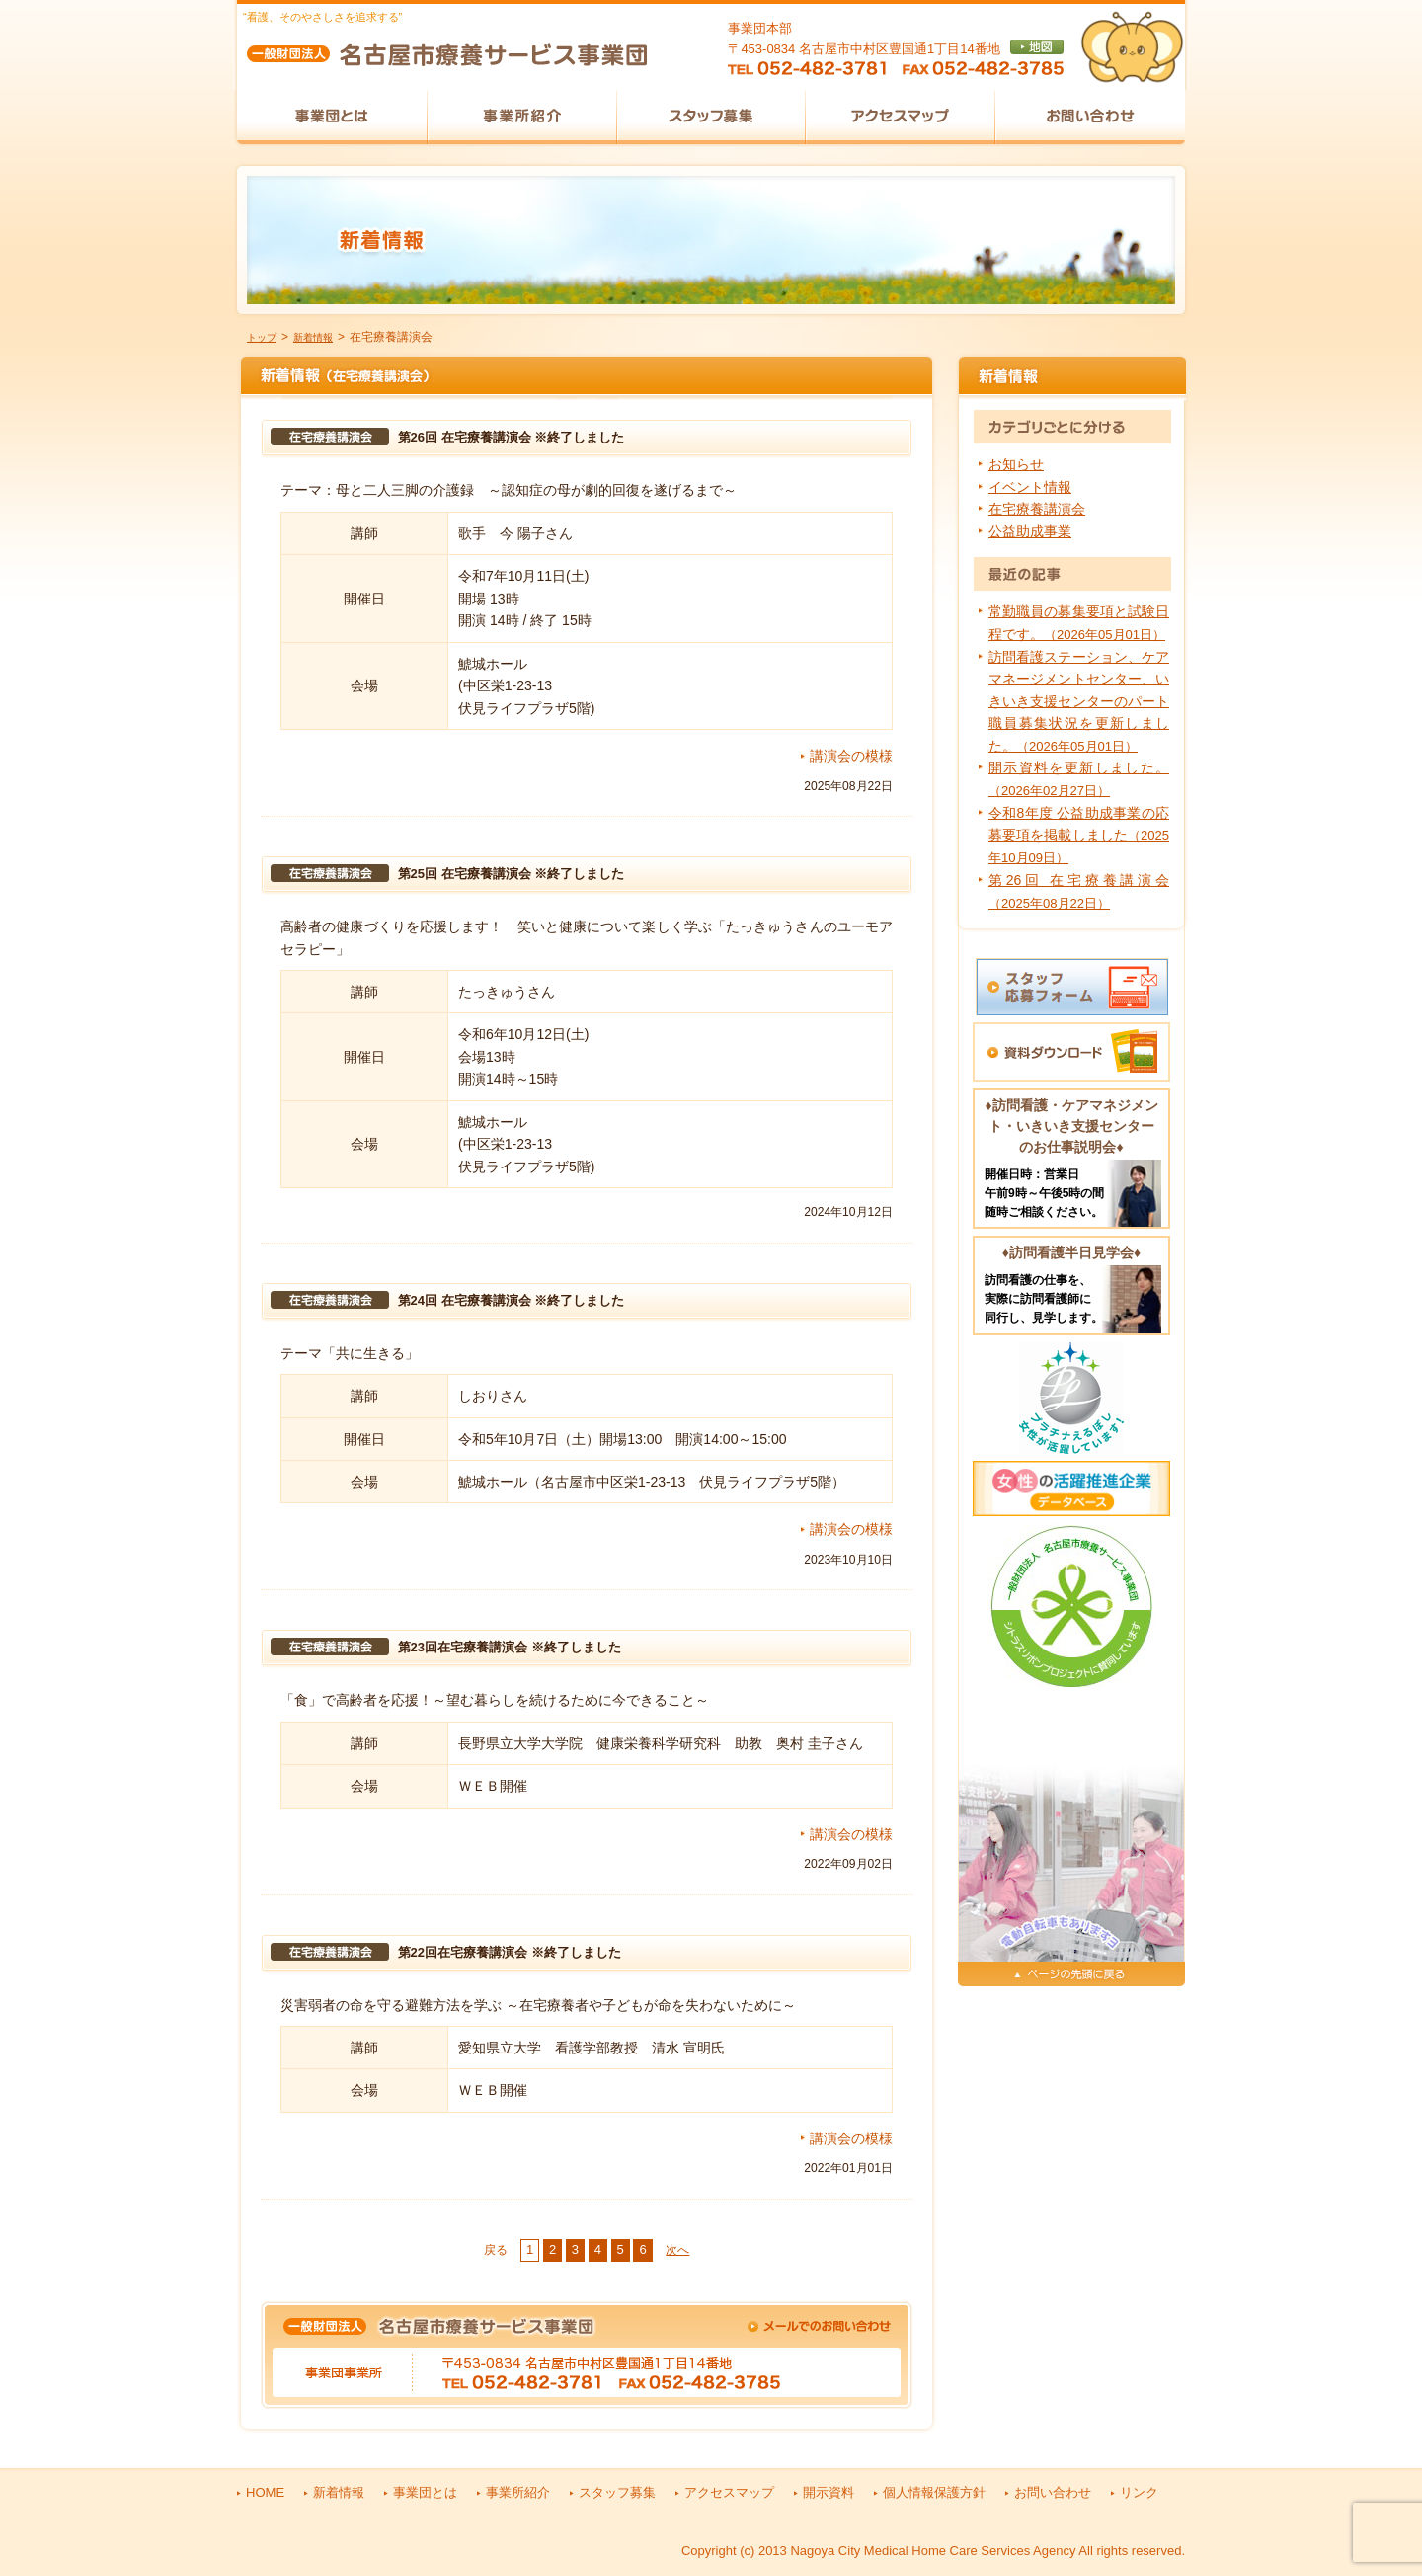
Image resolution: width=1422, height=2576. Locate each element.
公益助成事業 (1029, 531)
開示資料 (828, 2492)
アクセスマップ (729, 2492)
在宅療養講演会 (1036, 509)
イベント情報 (1029, 487)
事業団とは (425, 2492)
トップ (261, 337)
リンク (1139, 2492)
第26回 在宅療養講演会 (1078, 891)
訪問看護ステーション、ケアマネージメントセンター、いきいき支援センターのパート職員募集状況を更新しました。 (1078, 701)
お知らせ (1016, 464)
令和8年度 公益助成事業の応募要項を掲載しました (1078, 835)
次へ (677, 2250)
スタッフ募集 (617, 2492)
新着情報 (313, 337)
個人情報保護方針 (934, 2492)
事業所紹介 (518, 2492)
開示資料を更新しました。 (1078, 778)
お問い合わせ (1052, 2492)
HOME (265, 2492)
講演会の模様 (851, 756)
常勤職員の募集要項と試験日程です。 (1078, 622)
